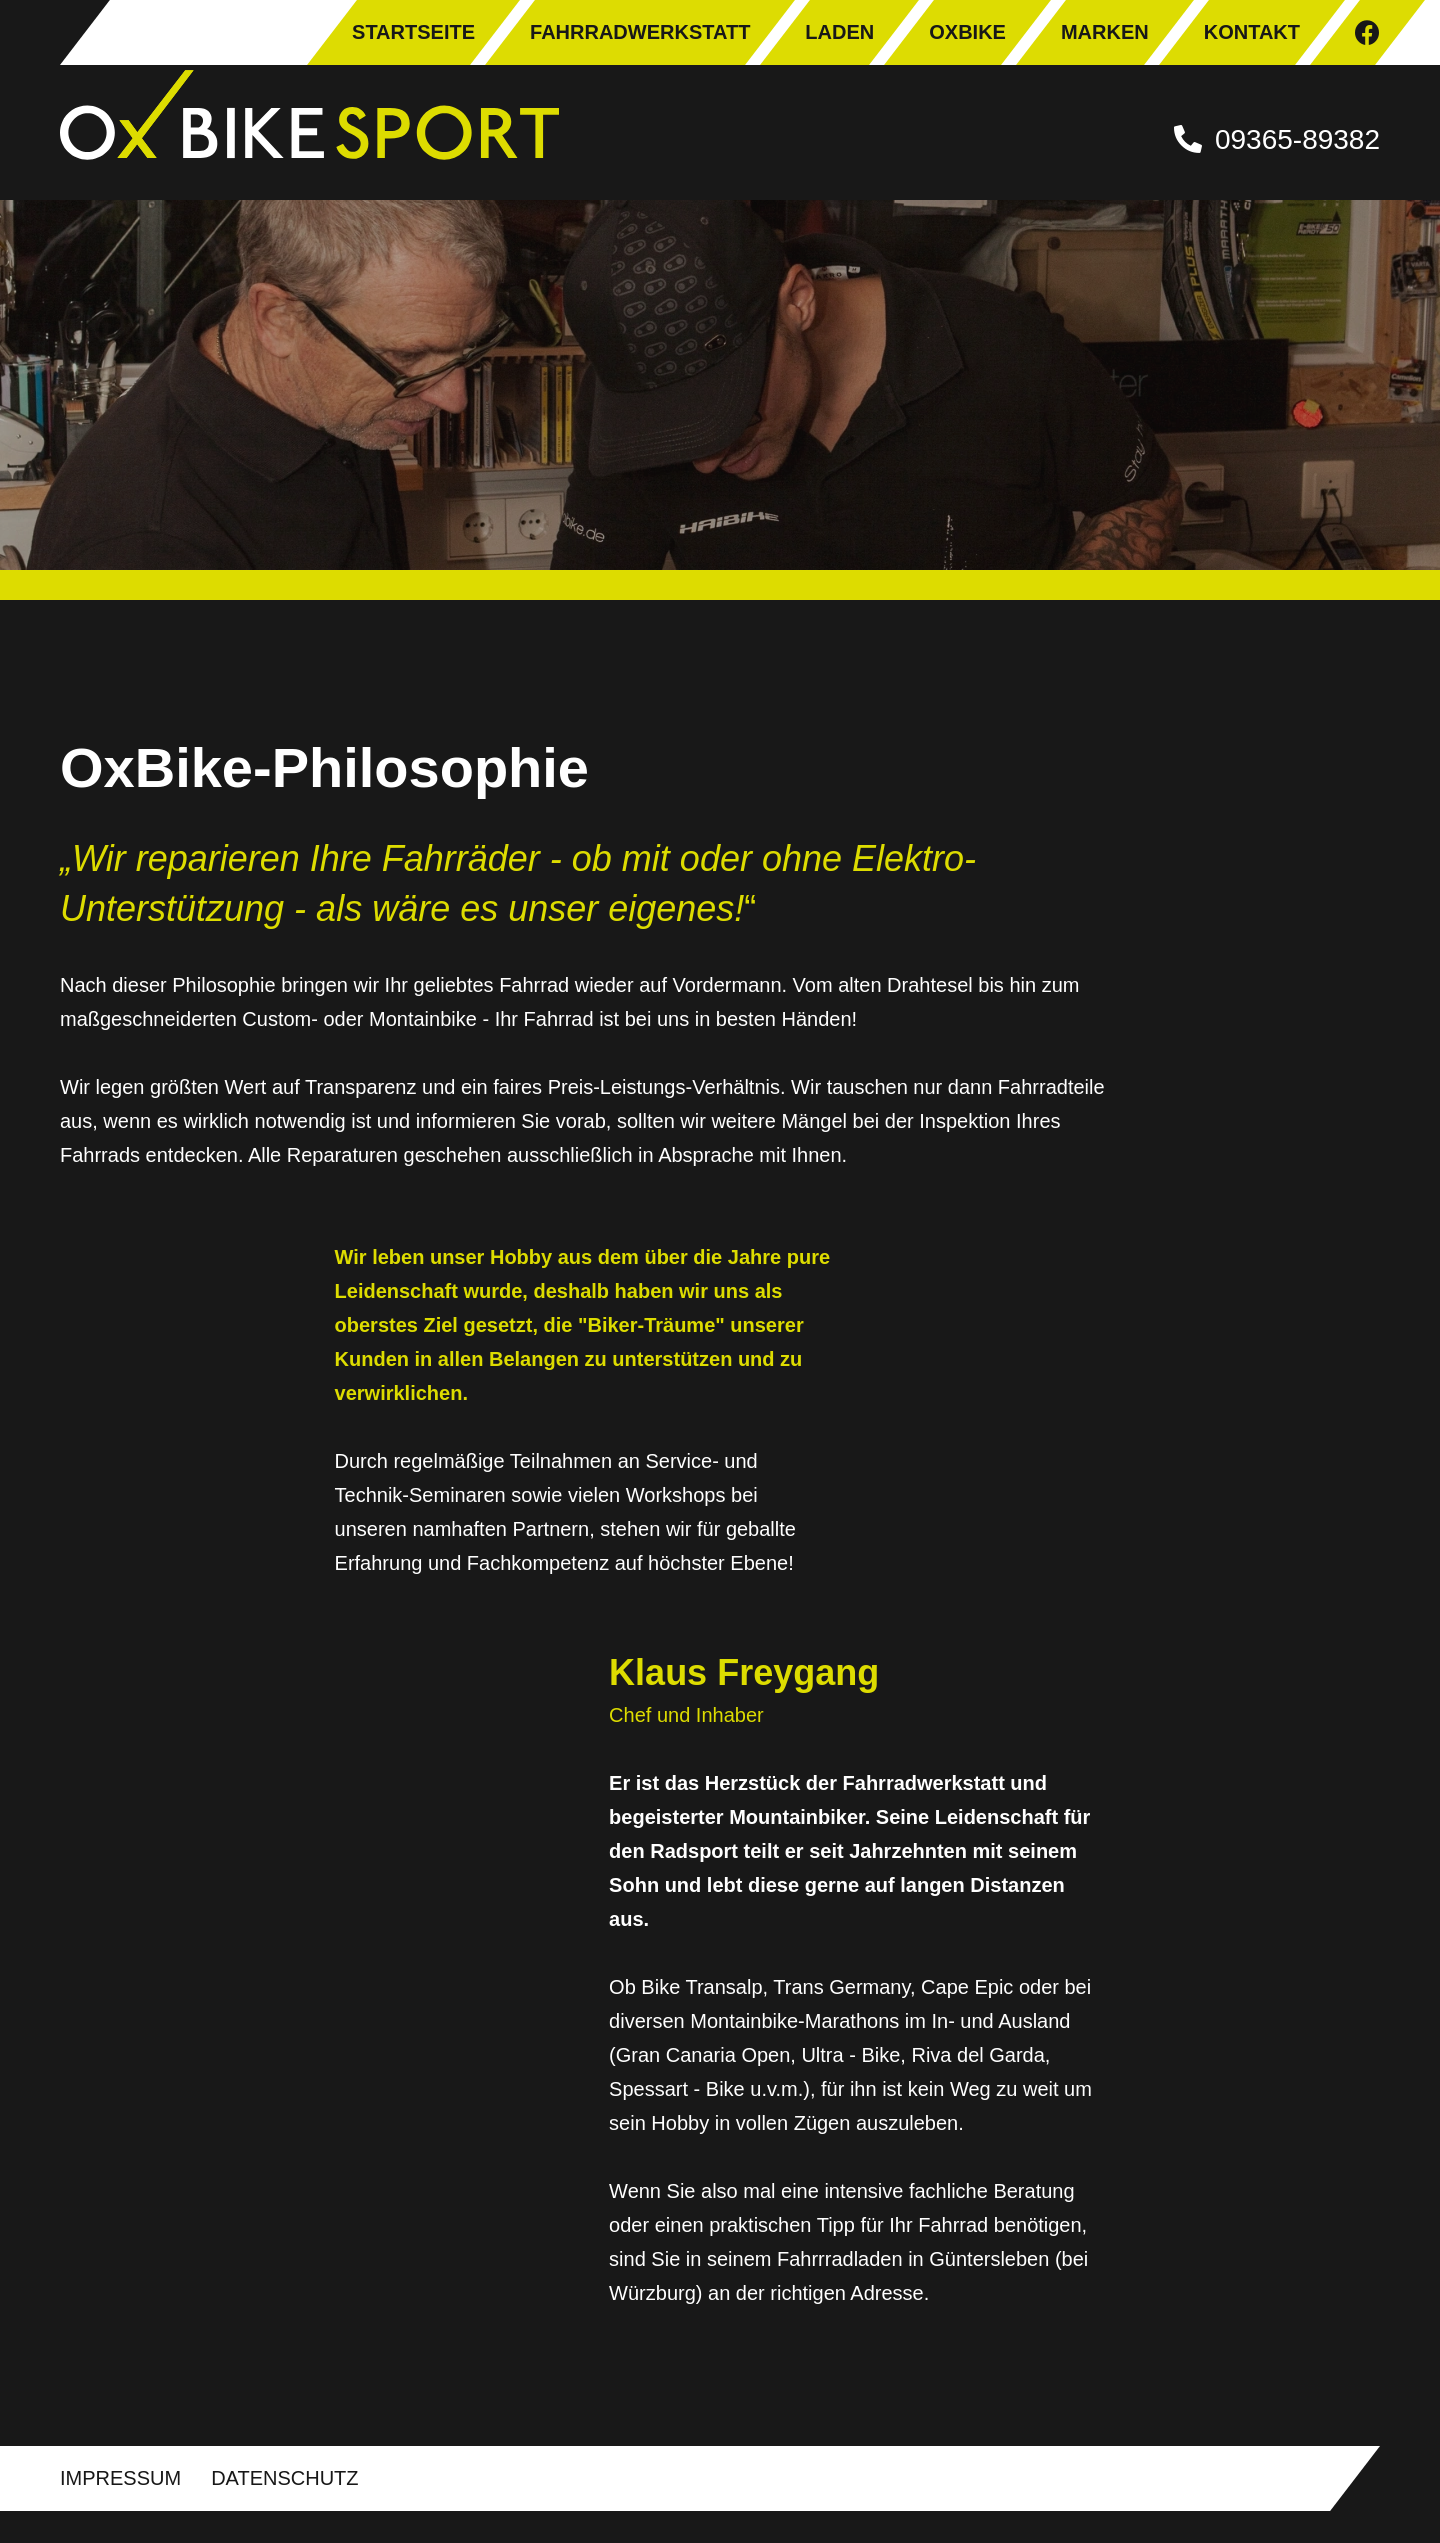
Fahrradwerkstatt (640, 32)
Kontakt (1252, 32)
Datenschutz (284, 2510)
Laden (839, 32)
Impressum (120, 2510)
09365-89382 (1297, 139)
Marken (1105, 32)
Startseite (413, 32)
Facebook (1367, 32)
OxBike (967, 32)
